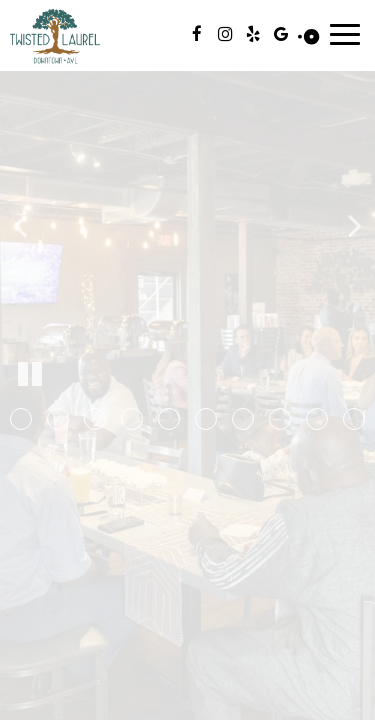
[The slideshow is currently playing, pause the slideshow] (30, 375)
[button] (21, 419)
